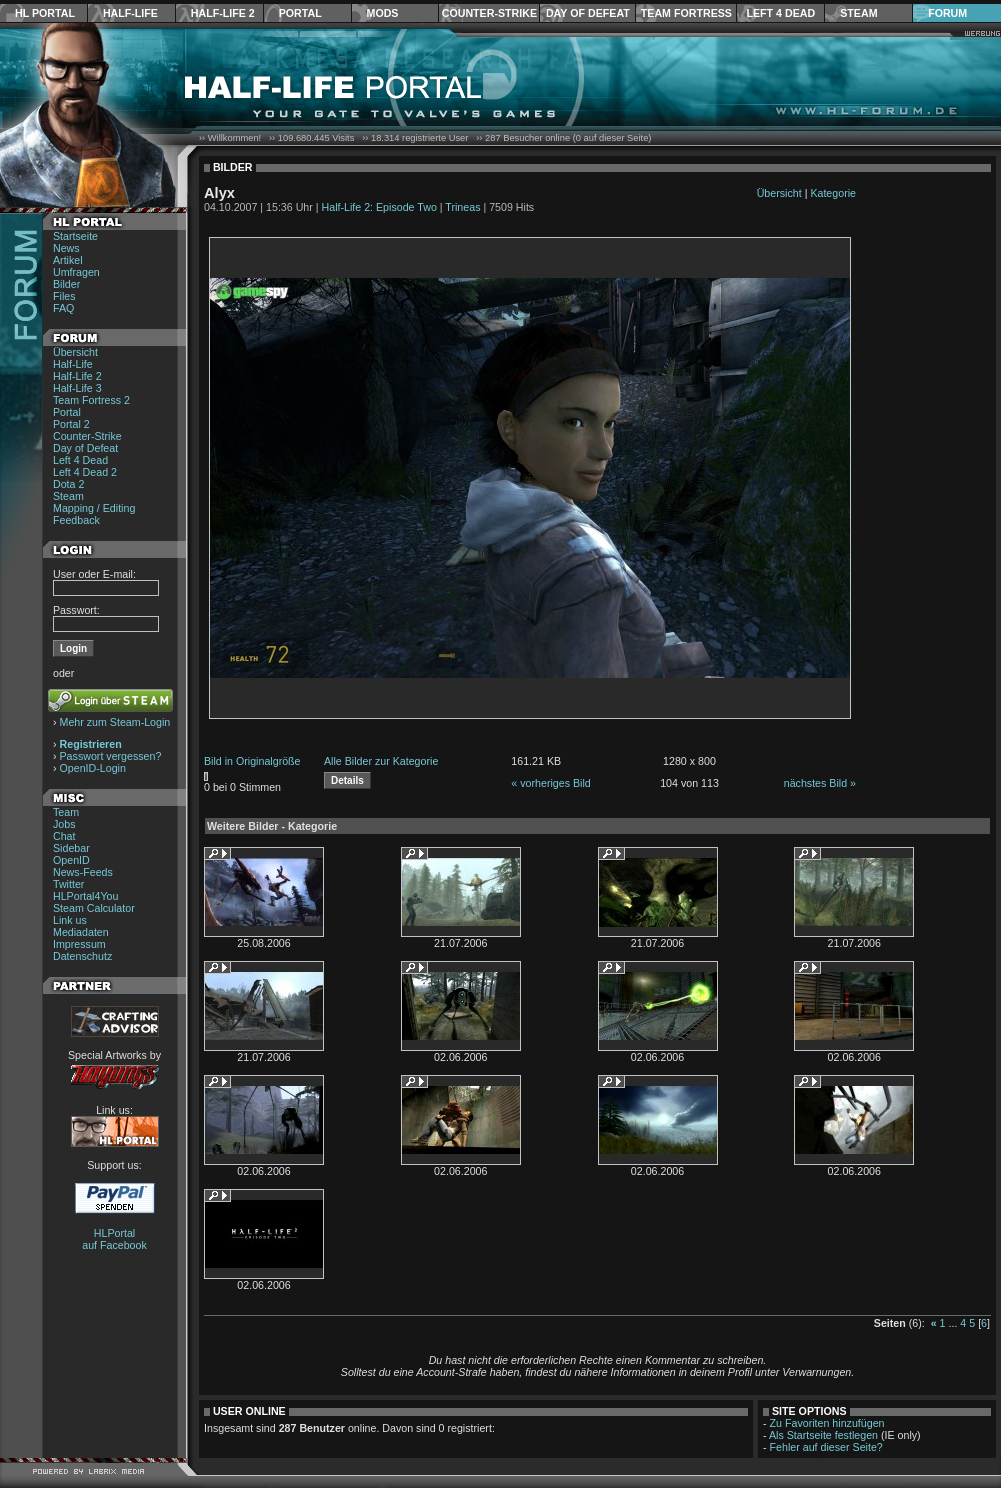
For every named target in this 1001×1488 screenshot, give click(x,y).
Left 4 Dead (780, 13)
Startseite (75, 236)
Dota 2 (68, 484)
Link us (70, 920)
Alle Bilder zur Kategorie (381, 761)
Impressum (79, 944)
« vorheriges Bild (550, 783)
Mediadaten (81, 932)
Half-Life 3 (77, 388)
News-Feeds (83, 872)
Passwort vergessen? (111, 756)
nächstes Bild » (820, 783)
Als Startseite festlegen (823, 1435)
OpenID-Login (93, 768)
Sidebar (71, 848)
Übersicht (75, 352)
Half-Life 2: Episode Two (379, 207)
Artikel (68, 260)
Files (64, 296)
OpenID (71, 860)
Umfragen (76, 272)
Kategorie (833, 193)
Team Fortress (686, 13)
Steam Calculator (94, 908)
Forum (947, 13)
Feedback (76, 520)
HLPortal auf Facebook (114, 1239)
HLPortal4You (85, 896)
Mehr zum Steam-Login (115, 722)
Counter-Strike (489, 13)
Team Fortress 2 (91, 400)
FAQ (63, 308)
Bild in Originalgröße (252, 761)
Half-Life (130, 13)
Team (66, 812)
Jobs (64, 824)
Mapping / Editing (94, 508)
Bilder (66, 284)
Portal (300, 13)
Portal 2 (71, 424)
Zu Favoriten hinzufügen (827, 1423)
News (66, 248)
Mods (383, 13)
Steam (858, 13)
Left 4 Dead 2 (85, 472)
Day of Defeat (588, 13)
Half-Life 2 (223, 13)
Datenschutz (82, 956)
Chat (64, 836)
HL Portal (45, 13)
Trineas (462, 207)
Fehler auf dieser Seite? (826, 1447)
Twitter (68, 884)
